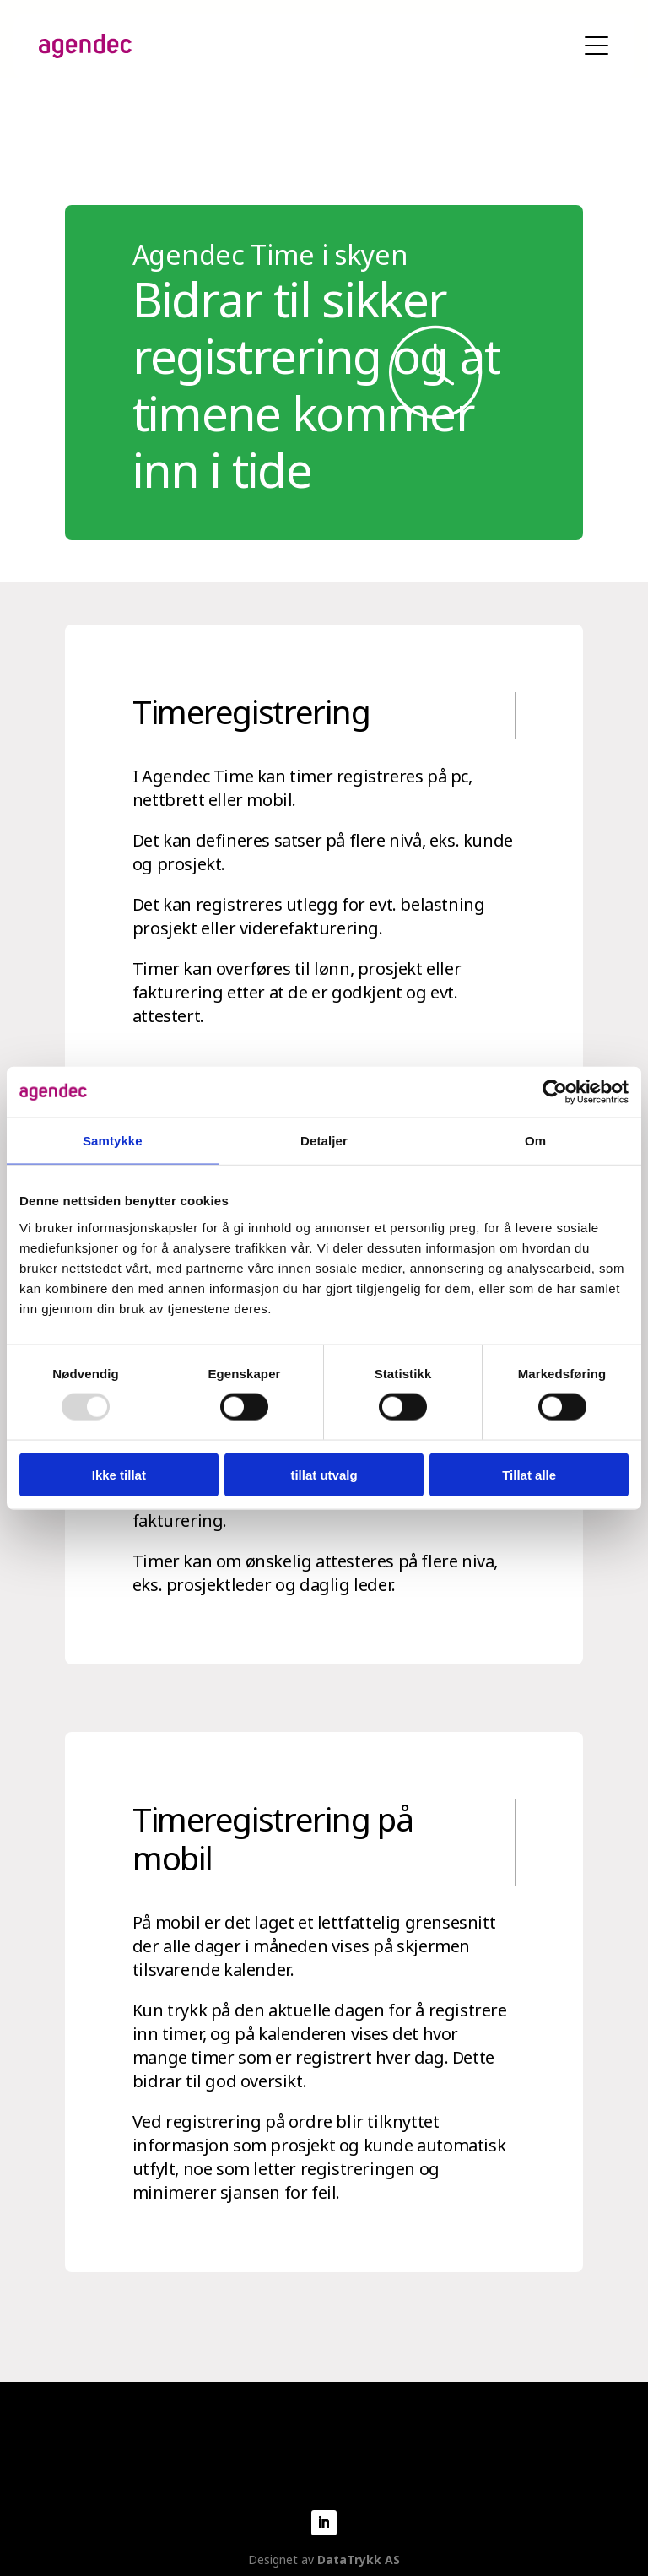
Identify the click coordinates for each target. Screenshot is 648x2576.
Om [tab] (535, 1141)
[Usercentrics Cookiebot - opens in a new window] (555, 1092)
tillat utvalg (323, 1474)
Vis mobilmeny (596, 45)
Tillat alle (529, 1474)
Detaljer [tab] (324, 1141)
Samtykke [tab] (113, 1141)
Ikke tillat (119, 1474)
